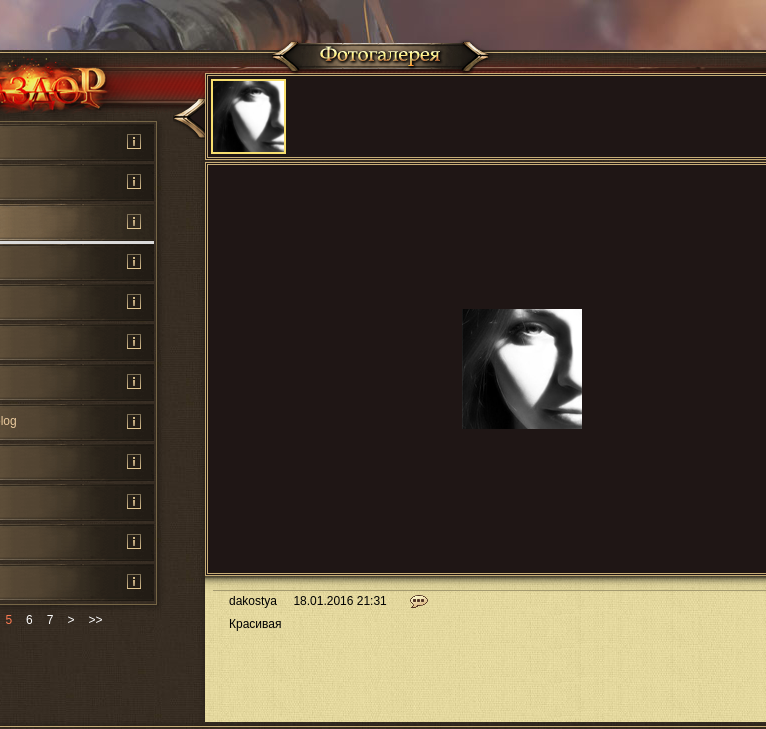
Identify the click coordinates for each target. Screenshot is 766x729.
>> (95, 620)
